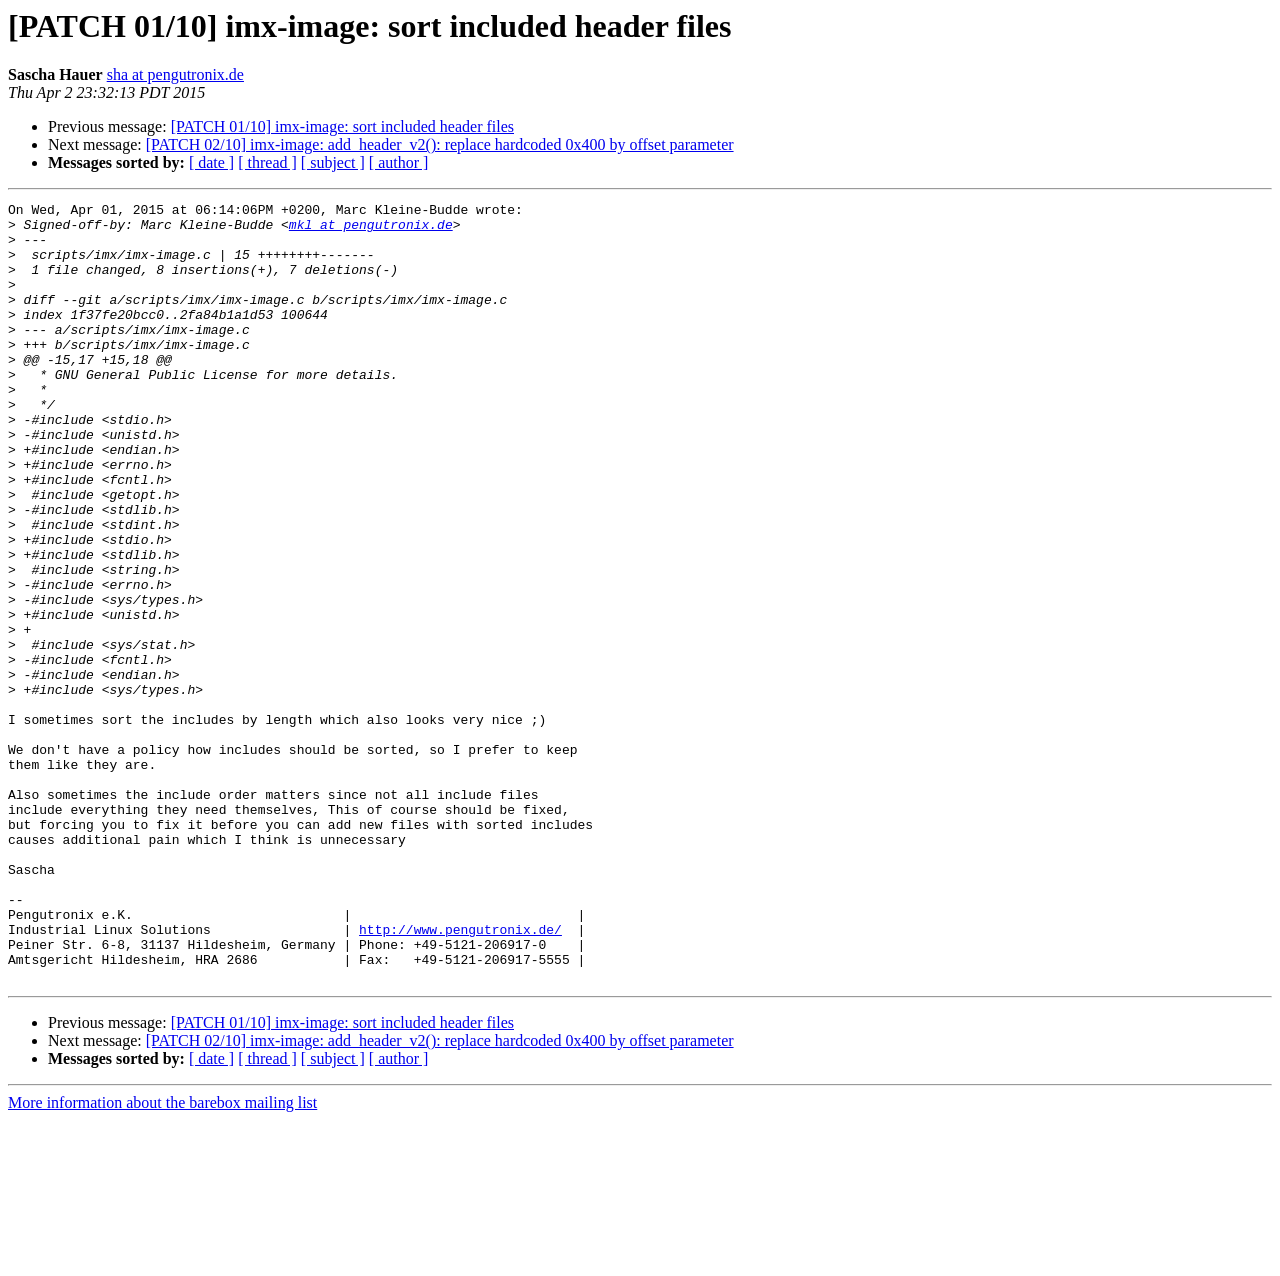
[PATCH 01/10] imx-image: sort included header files (342, 126)
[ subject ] (333, 162)
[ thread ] (267, 162)
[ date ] (211, 162)
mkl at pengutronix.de (371, 230)
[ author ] (399, 162)
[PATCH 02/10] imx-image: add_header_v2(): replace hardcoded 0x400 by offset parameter (440, 144)
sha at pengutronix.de (175, 74)
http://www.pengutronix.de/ (460, 1076)
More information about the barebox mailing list (162, 1258)
